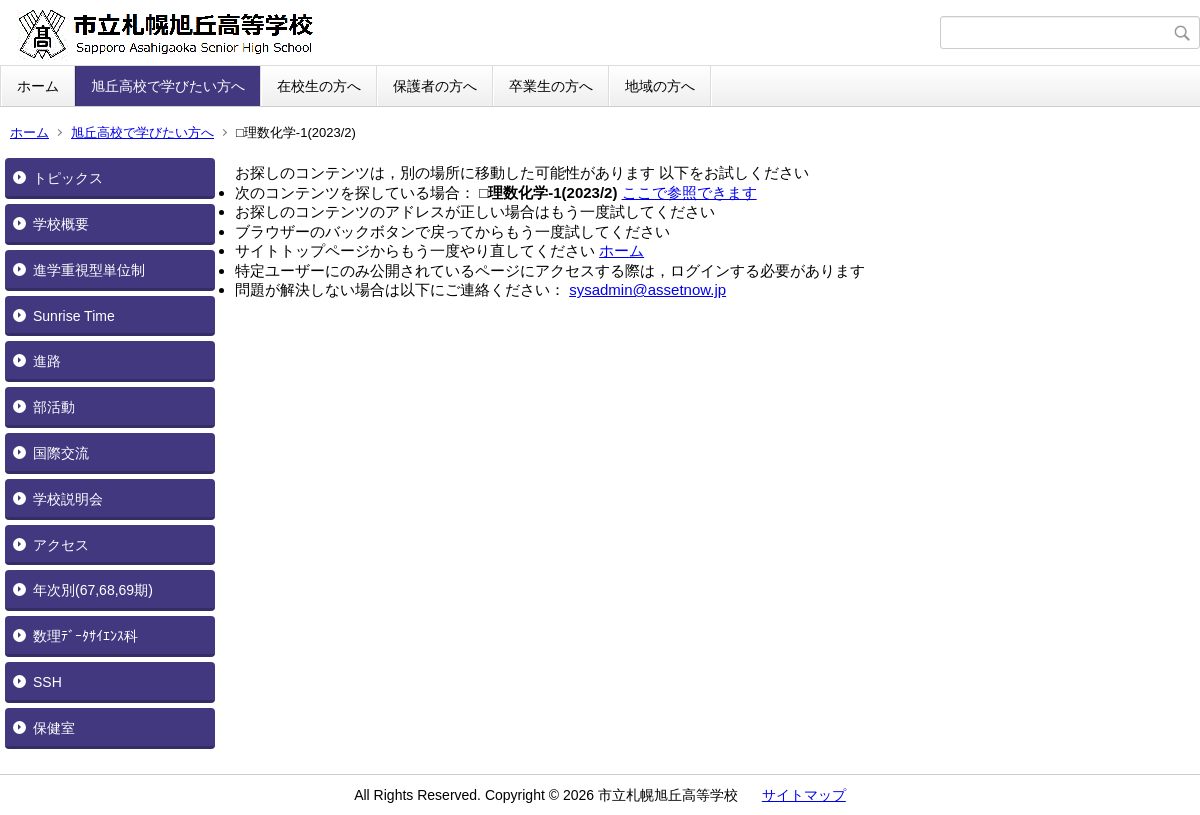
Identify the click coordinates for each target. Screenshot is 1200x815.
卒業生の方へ (551, 86)
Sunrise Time (74, 316)
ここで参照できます (689, 192)
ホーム (38, 86)
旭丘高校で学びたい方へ (168, 86)
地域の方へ (660, 86)
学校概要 (61, 224)
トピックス (68, 178)
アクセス (61, 545)
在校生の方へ (319, 86)
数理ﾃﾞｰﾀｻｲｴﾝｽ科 (85, 636)
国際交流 (61, 453)
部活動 (54, 407)
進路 (47, 361)
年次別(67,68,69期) (93, 590)
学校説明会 (68, 499)
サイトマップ (804, 795)
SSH (47, 682)
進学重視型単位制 (89, 270)
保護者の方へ (435, 86)
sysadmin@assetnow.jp (647, 289)
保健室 (54, 728)
